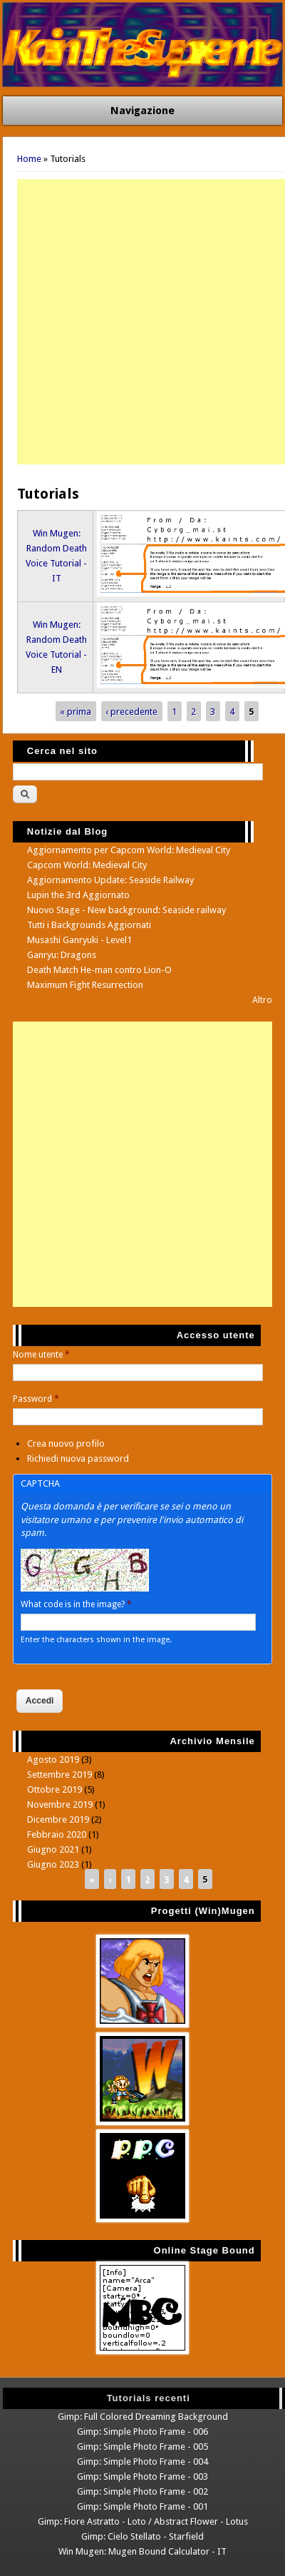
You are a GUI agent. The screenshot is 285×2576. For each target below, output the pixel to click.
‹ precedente (131, 711)
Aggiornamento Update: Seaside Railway (110, 880)
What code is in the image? (76, 1604)
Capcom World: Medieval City (87, 865)
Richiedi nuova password (78, 1458)
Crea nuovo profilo (66, 1443)
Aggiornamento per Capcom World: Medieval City (128, 850)
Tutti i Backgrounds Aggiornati (89, 925)
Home (29, 158)
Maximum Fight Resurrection (85, 984)
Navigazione (142, 110)
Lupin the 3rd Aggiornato (78, 895)
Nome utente (41, 1355)
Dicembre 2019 (58, 1819)
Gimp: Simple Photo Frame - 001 (142, 2506)
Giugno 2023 (53, 1864)
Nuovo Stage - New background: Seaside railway (126, 910)
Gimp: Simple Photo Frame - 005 (142, 2446)
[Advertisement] (142, 321)
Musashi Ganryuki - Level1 (79, 940)
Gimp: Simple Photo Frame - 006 (142, 2431)
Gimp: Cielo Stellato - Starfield (142, 2536)
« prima (75, 711)
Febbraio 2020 (56, 1834)
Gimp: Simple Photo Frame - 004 (142, 2461)
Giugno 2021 (53, 1849)
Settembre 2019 (59, 1774)
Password (36, 1399)
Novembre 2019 (60, 1804)
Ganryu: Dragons (61, 955)
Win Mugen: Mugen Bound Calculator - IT (142, 2551)
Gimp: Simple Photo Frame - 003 (142, 2476)
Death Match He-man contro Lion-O (99, 969)
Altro (262, 999)
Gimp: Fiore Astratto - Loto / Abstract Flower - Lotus (143, 2521)
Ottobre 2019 (54, 1789)
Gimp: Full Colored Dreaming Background (143, 2416)
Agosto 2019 (53, 1759)
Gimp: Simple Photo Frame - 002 (142, 2491)
